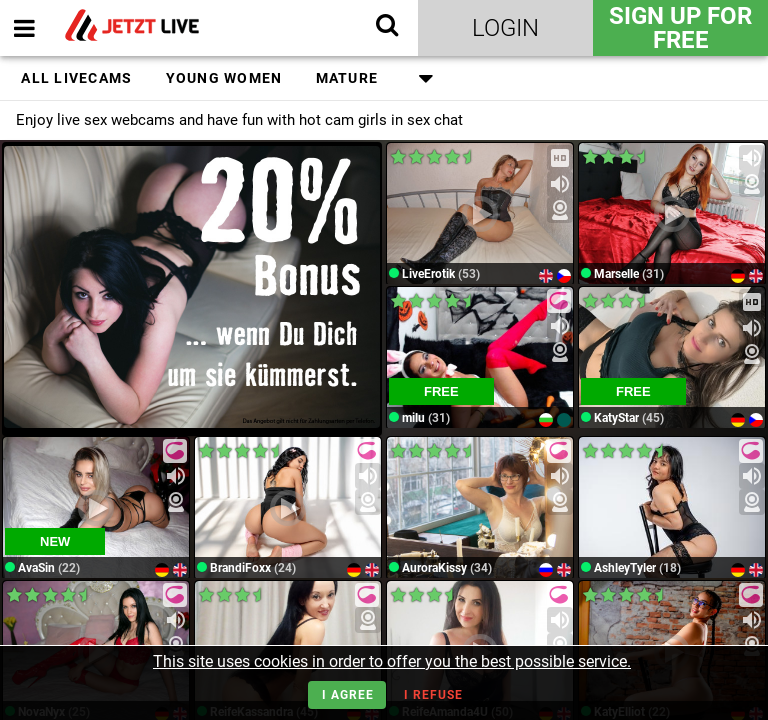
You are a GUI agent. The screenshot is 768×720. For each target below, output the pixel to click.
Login (505, 28)
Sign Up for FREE (680, 28)
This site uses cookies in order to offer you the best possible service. (392, 661)
